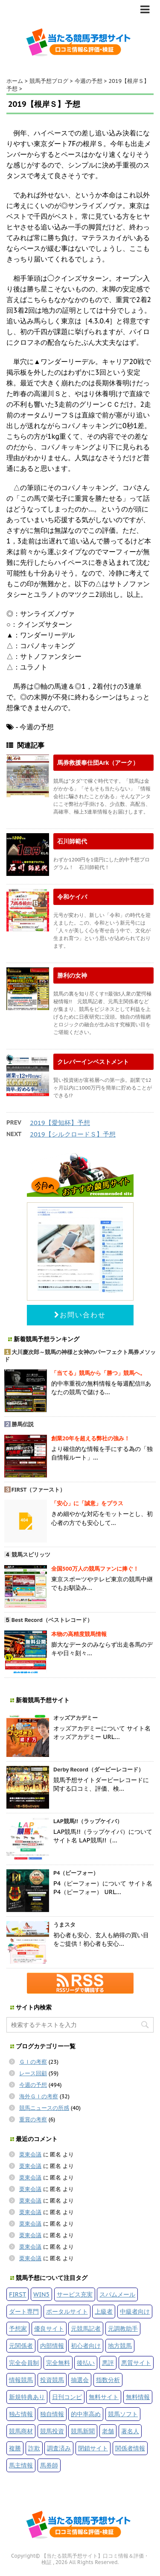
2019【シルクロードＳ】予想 (73, 1134)
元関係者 (21, 2345)
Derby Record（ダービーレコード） (98, 1769)
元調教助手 (123, 2328)
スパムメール (117, 2294)
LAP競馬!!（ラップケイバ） (87, 1821)
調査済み (59, 2448)
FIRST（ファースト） (39, 1489)
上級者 (104, 2311)
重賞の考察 (33, 2119)
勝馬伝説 (23, 1424)
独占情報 (21, 2414)
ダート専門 (24, 2311)
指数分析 (108, 2380)
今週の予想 (33, 2084)
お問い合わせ (80, 1314)
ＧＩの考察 (33, 2061)
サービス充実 (75, 2294)
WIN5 (41, 2294)
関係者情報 (130, 2448)
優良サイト (49, 2328)
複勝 (15, 2448)
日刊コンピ (67, 2397)
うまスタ (64, 1924)
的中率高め (86, 2414)
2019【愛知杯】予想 (60, 1123)
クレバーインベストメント (93, 1061)
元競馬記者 (86, 2328)
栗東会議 (30, 2154)
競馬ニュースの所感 (44, 2108)
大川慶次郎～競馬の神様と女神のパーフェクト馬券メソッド (80, 1355)
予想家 (18, 2328)
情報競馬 (21, 2380)
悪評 (108, 2363)
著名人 (130, 2431)
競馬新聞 (83, 2431)
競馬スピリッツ (31, 1554)
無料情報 (138, 2397)
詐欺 (34, 2448)
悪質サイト (136, 2363)
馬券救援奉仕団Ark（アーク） (98, 762)
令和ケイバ (72, 897)
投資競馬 (52, 2380)
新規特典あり (27, 2397)
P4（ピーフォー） (76, 1873)
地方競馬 (120, 2345)
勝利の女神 (72, 975)
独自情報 (52, 2414)
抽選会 (80, 2380)
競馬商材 (21, 2431)
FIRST (17, 2294)
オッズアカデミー (75, 1717)
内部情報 (52, 2345)
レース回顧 (33, 2073)
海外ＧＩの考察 (38, 2096)
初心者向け (86, 2345)
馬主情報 (21, 2465)
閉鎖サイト (93, 2448)
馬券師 (49, 2465)
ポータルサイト (67, 2311)
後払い (86, 2363)
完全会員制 (24, 2363)
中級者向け (135, 2311)
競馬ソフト (123, 2414)
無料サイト (104, 2397)
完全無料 (58, 2363)
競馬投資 (52, 2431)
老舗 (108, 2431)
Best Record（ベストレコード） (52, 1620)
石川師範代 (72, 841)
